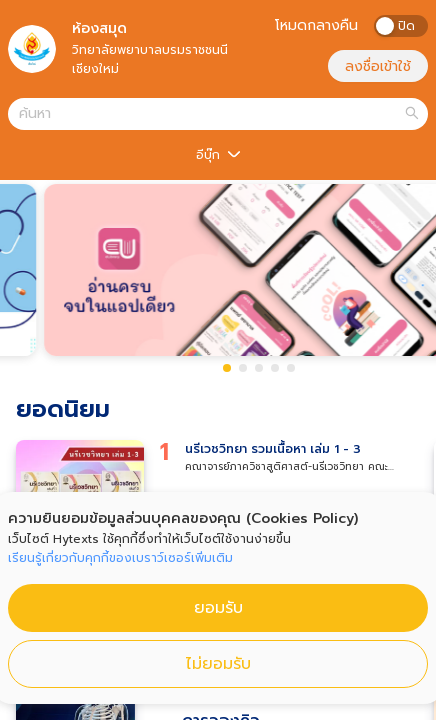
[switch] (401, 26)
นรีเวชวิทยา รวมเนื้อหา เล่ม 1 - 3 (273, 449)
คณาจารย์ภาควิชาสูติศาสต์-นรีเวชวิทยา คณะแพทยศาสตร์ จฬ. (286, 467)
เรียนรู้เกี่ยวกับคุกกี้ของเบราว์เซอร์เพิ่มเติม (120, 558)
